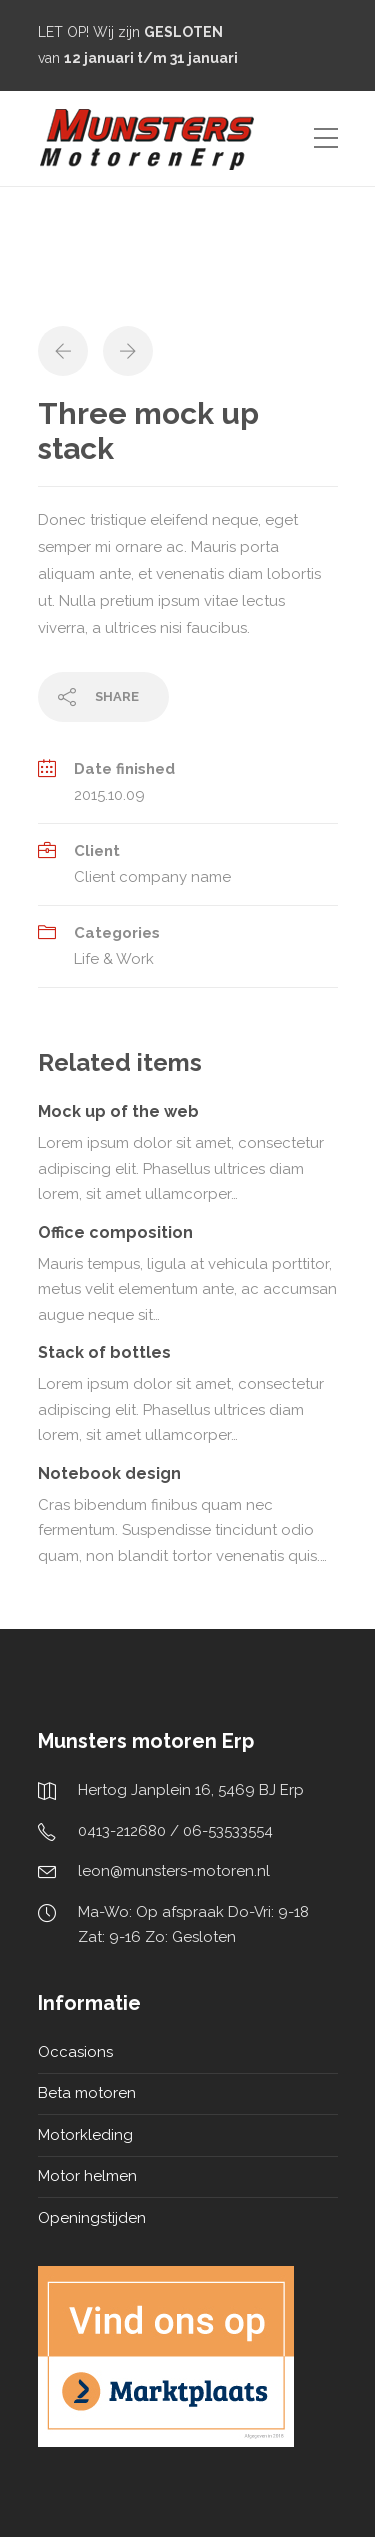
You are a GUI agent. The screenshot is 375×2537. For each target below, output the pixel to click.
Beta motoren (87, 2093)
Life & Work (114, 959)
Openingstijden (92, 2218)
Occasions (75, 2052)
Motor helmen (87, 2176)
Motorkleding (85, 2135)
